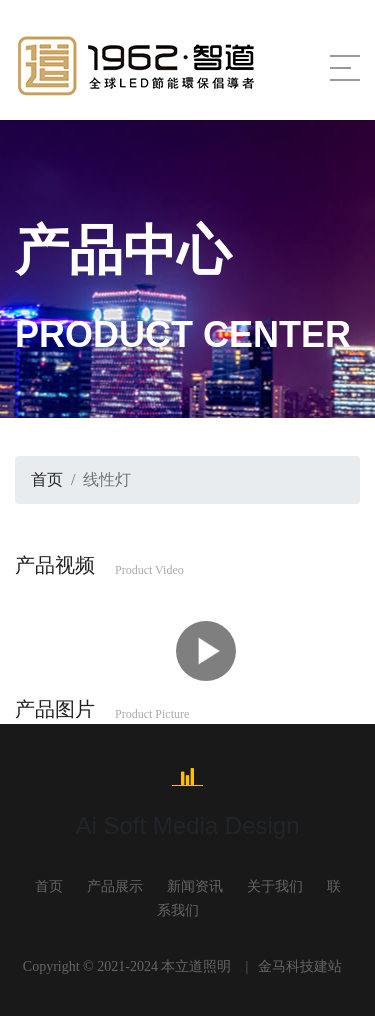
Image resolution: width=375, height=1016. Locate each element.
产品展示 (115, 886)
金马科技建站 (300, 966)
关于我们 (275, 886)
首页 (47, 479)
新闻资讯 (195, 886)
